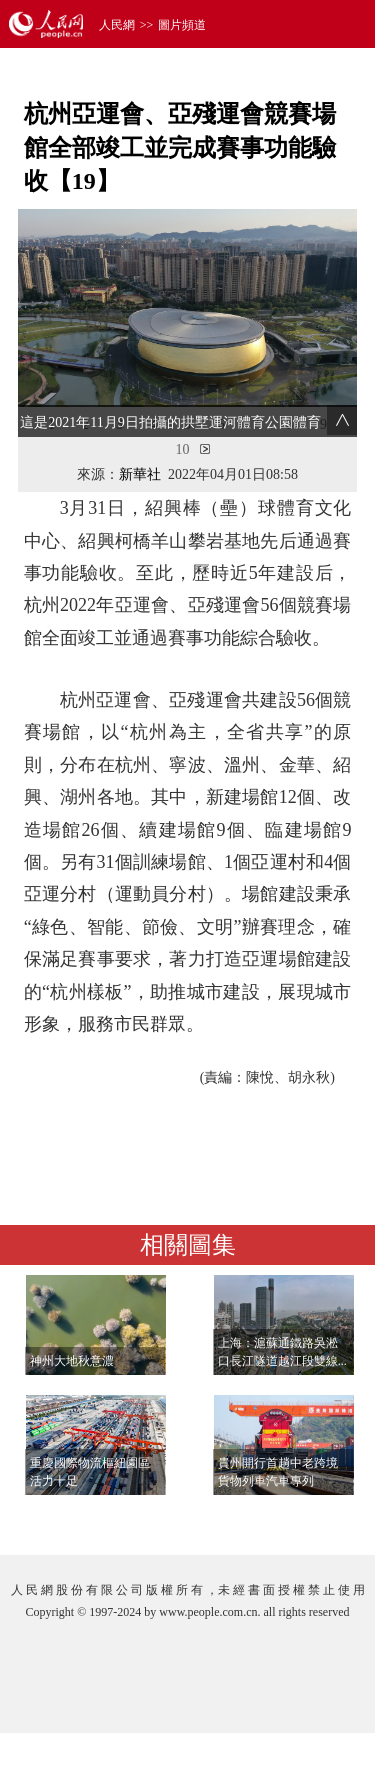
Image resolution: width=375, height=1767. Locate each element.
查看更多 (301, 1519)
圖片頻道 (182, 25)
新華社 (140, 474)
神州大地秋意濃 (72, 1361)
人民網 (117, 25)
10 (183, 449)
